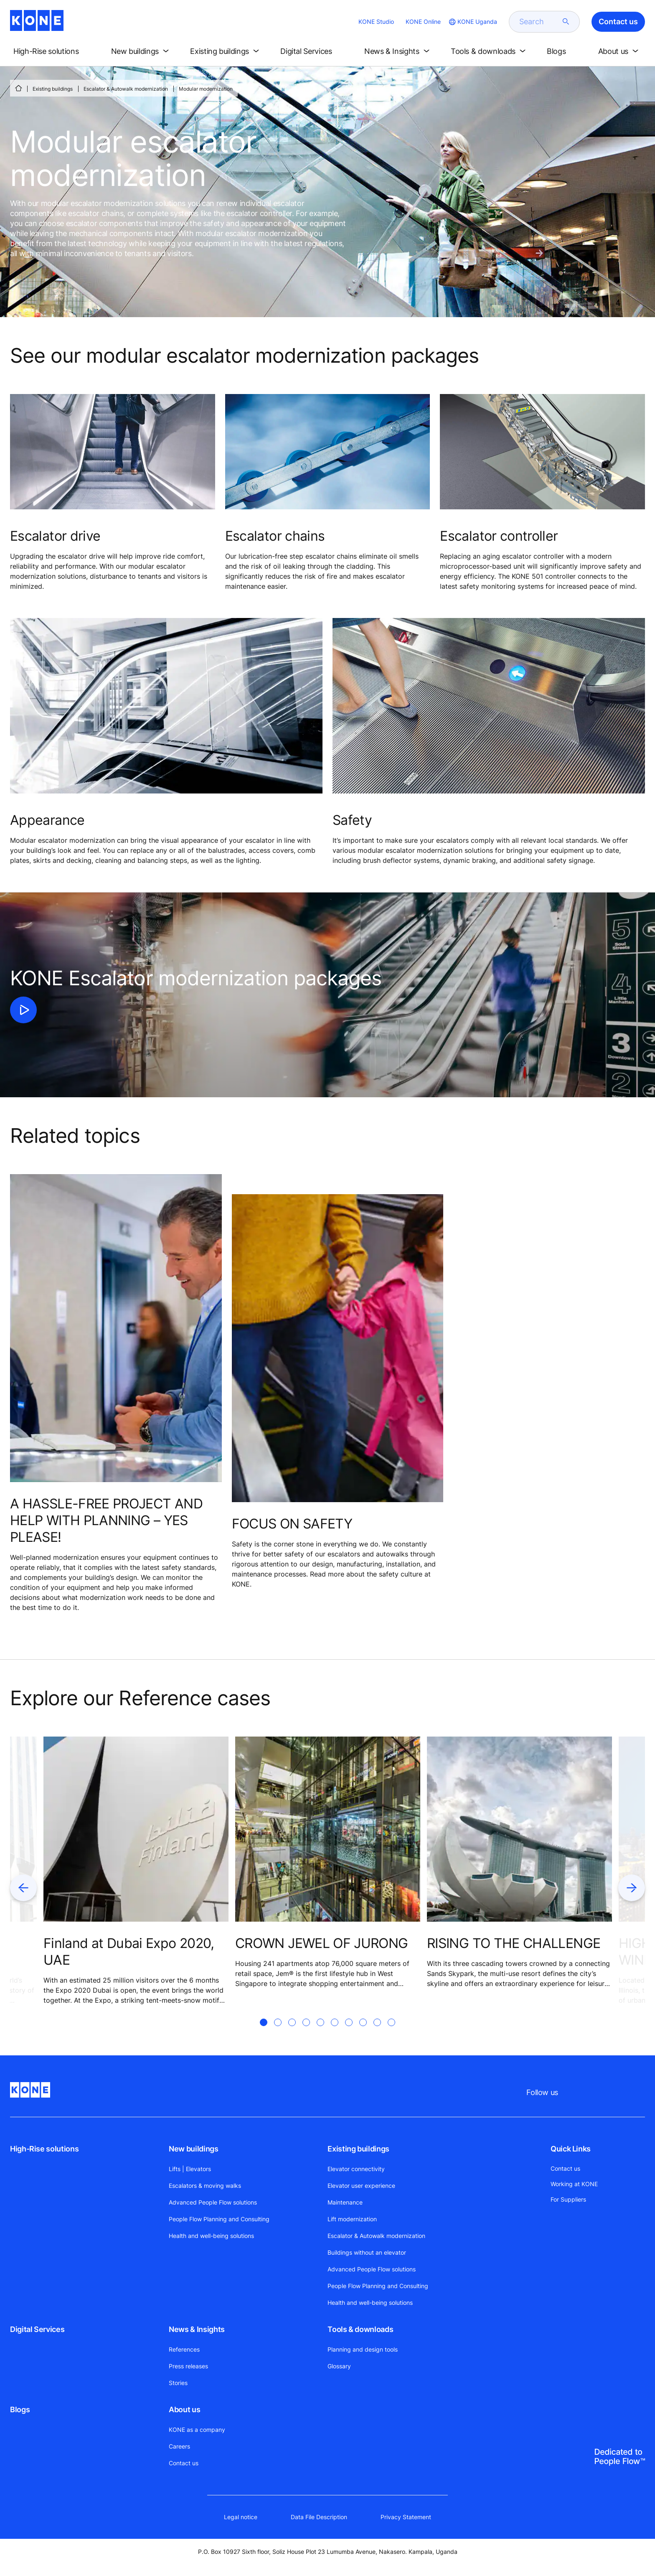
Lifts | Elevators (190, 2168)
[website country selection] (472, 21)
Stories (178, 2382)
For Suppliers (568, 2199)
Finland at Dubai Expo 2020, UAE (128, 1951)
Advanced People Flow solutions (213, 2202)
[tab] (263, 2032)
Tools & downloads (360, 2329)
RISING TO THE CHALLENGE (513, 1943)
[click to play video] (23, 1010)
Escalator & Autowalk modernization (126, 89)
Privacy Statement (406, 2516)
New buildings (193, 2148)
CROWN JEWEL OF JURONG (321, 1943)
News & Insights (197, 2329)
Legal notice (240, 2516)
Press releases (188, 2366)
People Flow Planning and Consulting (219, 2219)
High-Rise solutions (44, 2148)
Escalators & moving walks (205, 2185)
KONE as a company (197, 2429)
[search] (539, 21)
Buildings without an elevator (367, 2252)
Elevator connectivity (356, 2168)
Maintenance (345, 2202)
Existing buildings (53, 89)
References (184, 2349)
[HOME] (18, 88)
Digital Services (37, 2329)
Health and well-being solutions (211, 2235)
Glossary (339, 2366)
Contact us (183, 2463)
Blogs (20, 2409)
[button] (53, 51)
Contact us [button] (618, 21)
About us (184, 2409)
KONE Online (423, 21)
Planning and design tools (363, 2349)
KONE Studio (376, 21)
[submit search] (566, 21)
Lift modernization (352, 2219)
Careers (179, 2446)
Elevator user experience (361, 2185)
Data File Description (319, 2516)
